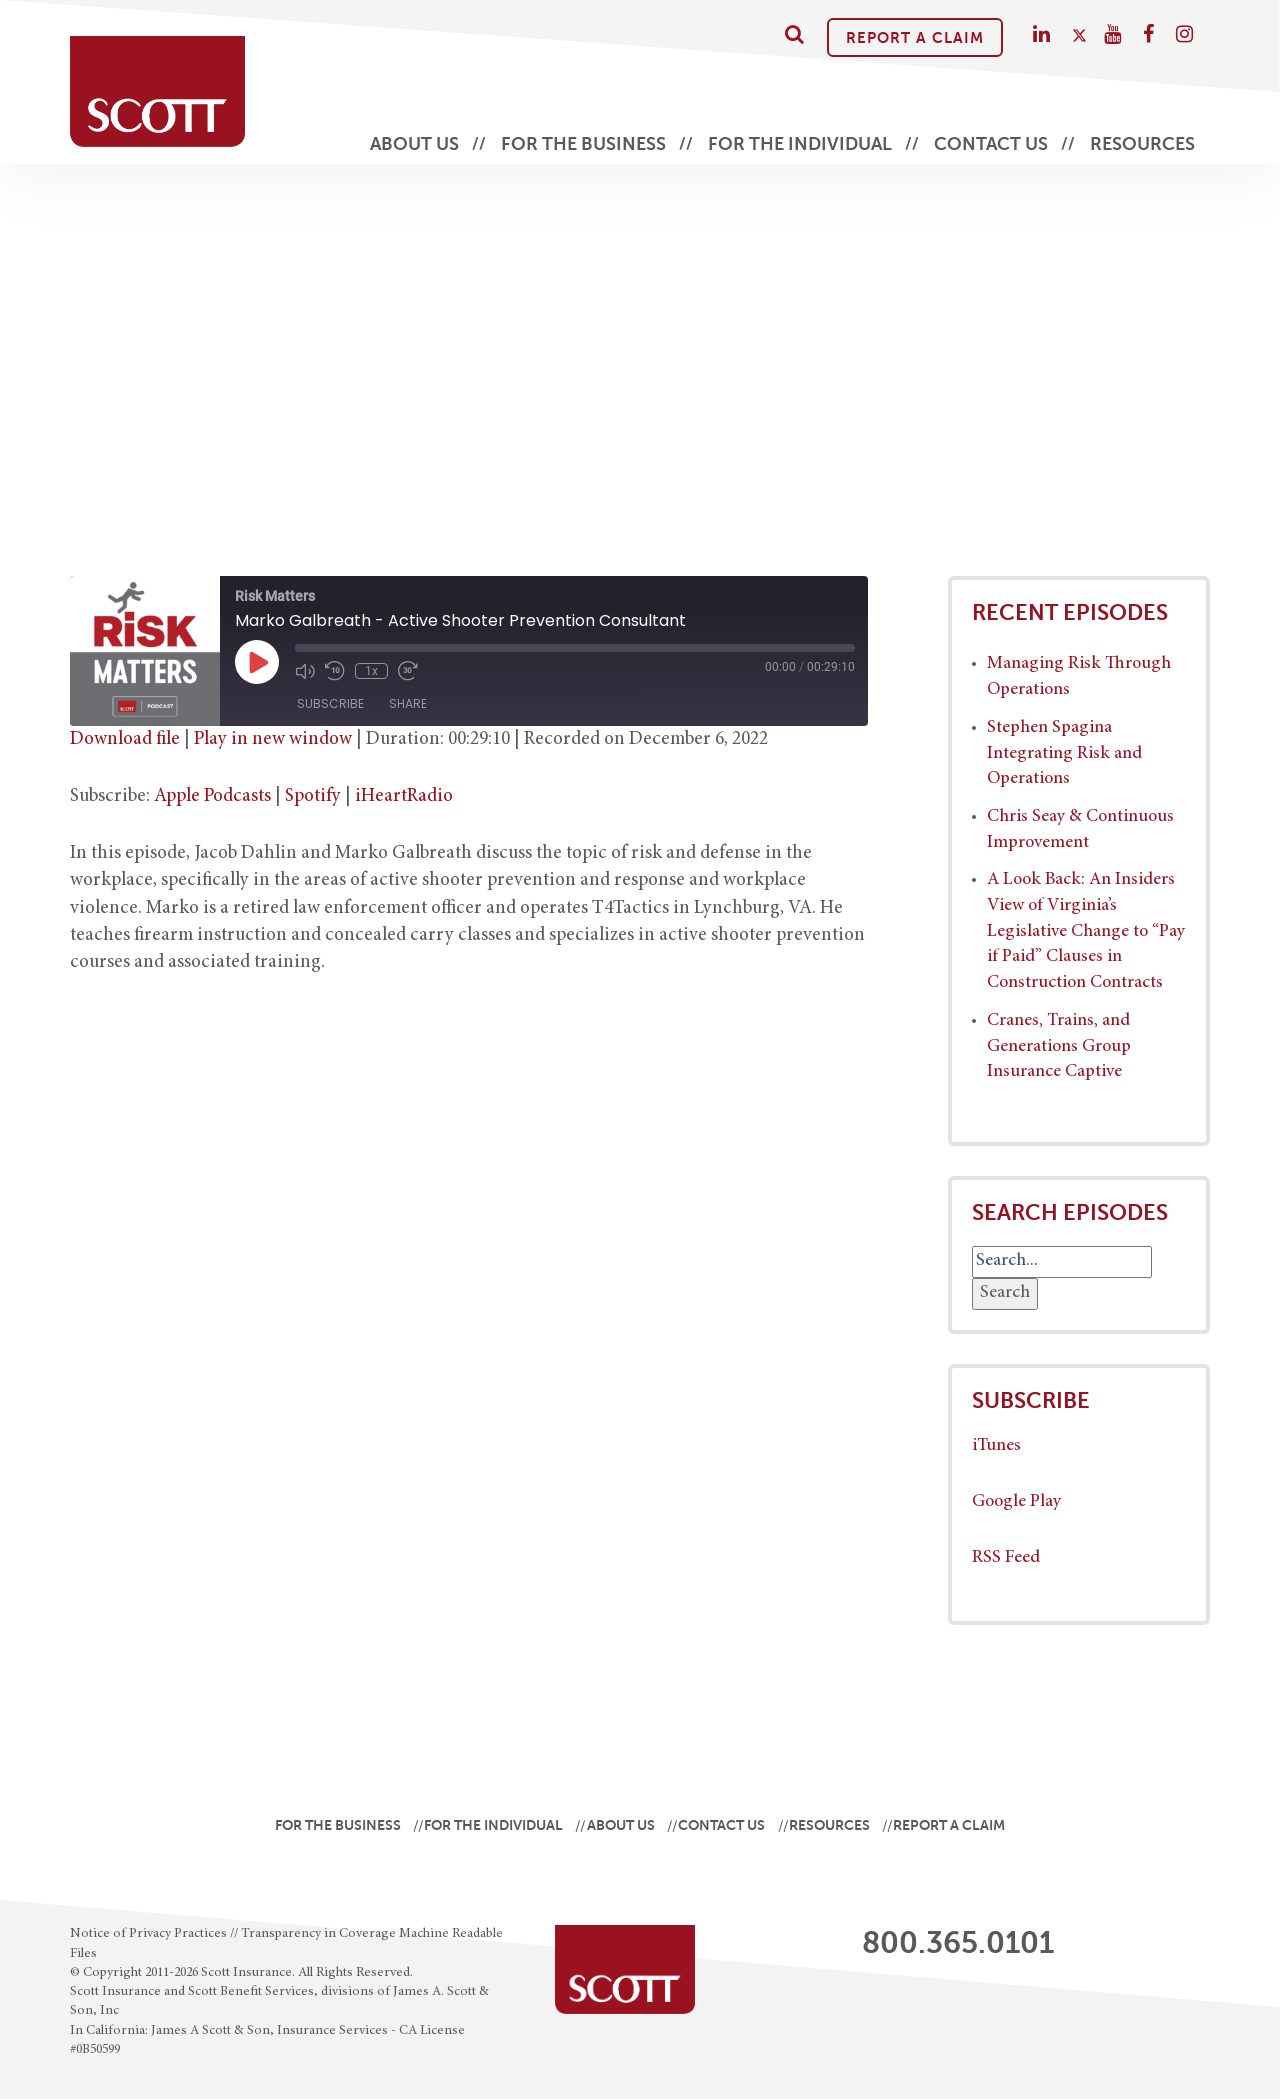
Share (408, 703)
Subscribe (330, 703)
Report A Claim (915, 37)
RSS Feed (1006, 1558)
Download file (125, 739)
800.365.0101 (958, 1943)
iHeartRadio (404, 796)
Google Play (1016, 1502)
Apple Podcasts (212, 796)
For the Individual (800, 144)
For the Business (583, 144)
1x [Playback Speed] (371, 671)
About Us (414, 144)
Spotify (313, 796)
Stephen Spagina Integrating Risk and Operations (1064, 753)
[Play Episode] (257, 662)
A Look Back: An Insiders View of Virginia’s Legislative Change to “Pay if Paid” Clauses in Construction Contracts (1086, 931)
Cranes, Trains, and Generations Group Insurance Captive (1059, 1046)
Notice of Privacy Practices (148, 1934)
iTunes (996, 1446)
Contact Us (991, 144)
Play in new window (273, 739)
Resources (1142, 144)
